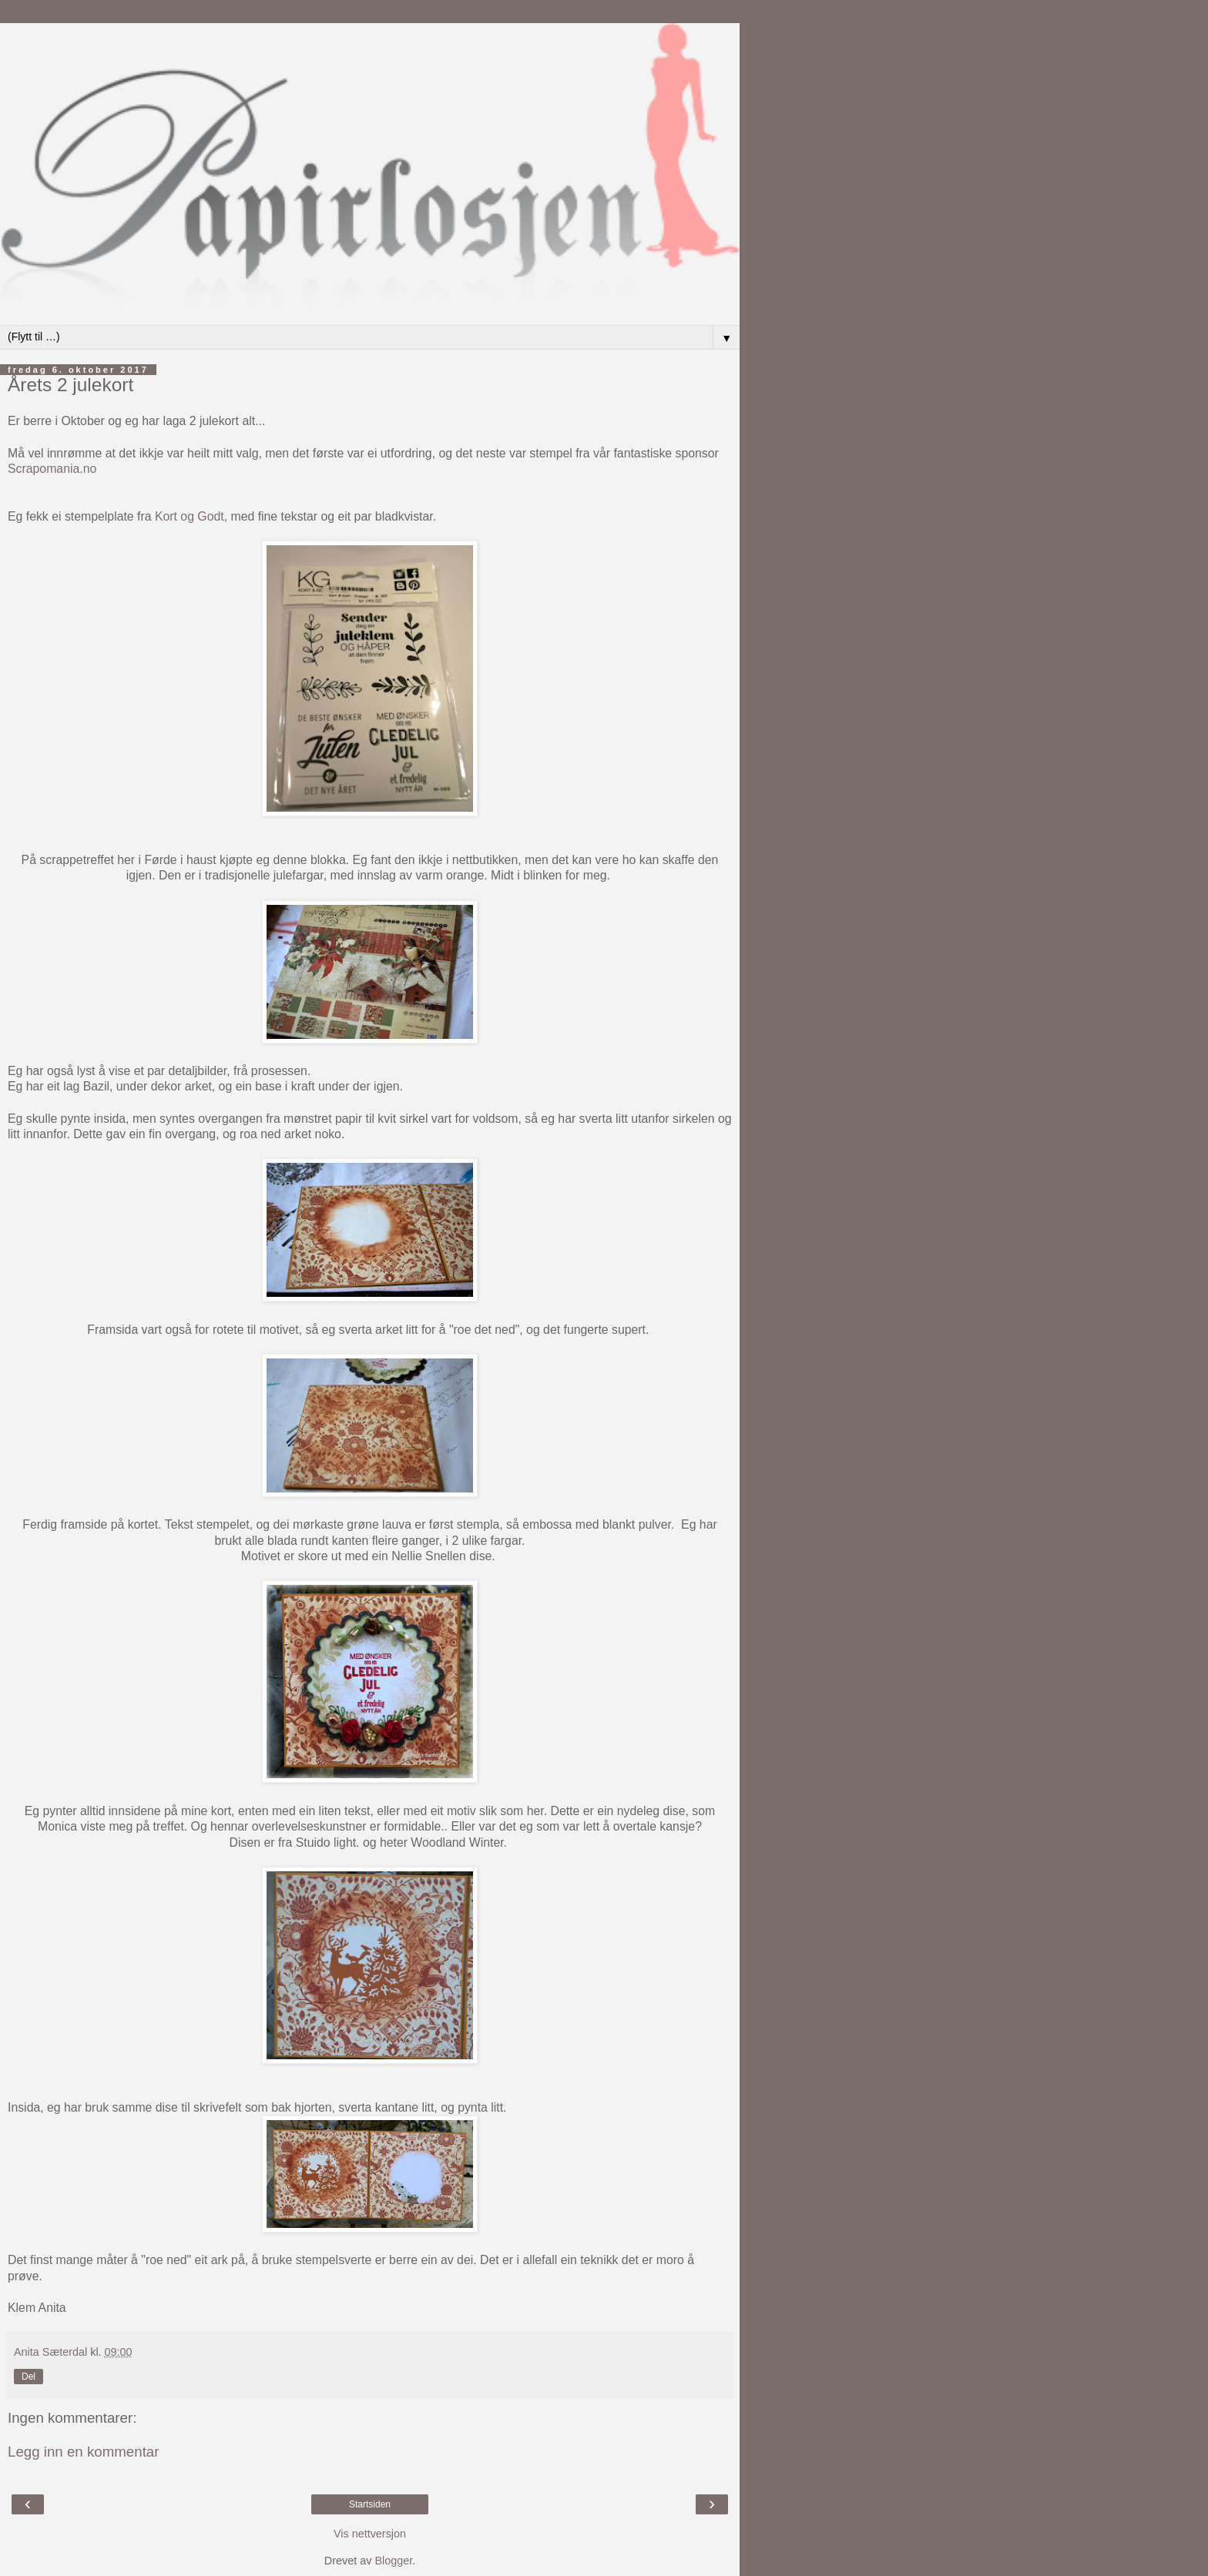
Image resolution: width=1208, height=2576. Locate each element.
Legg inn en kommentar (83, 2452)
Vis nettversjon (370, 2533)
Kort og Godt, (193, 516)
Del (28, 2376)
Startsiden (370, 2504)
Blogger (393, 2560)
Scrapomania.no (52, 468)
